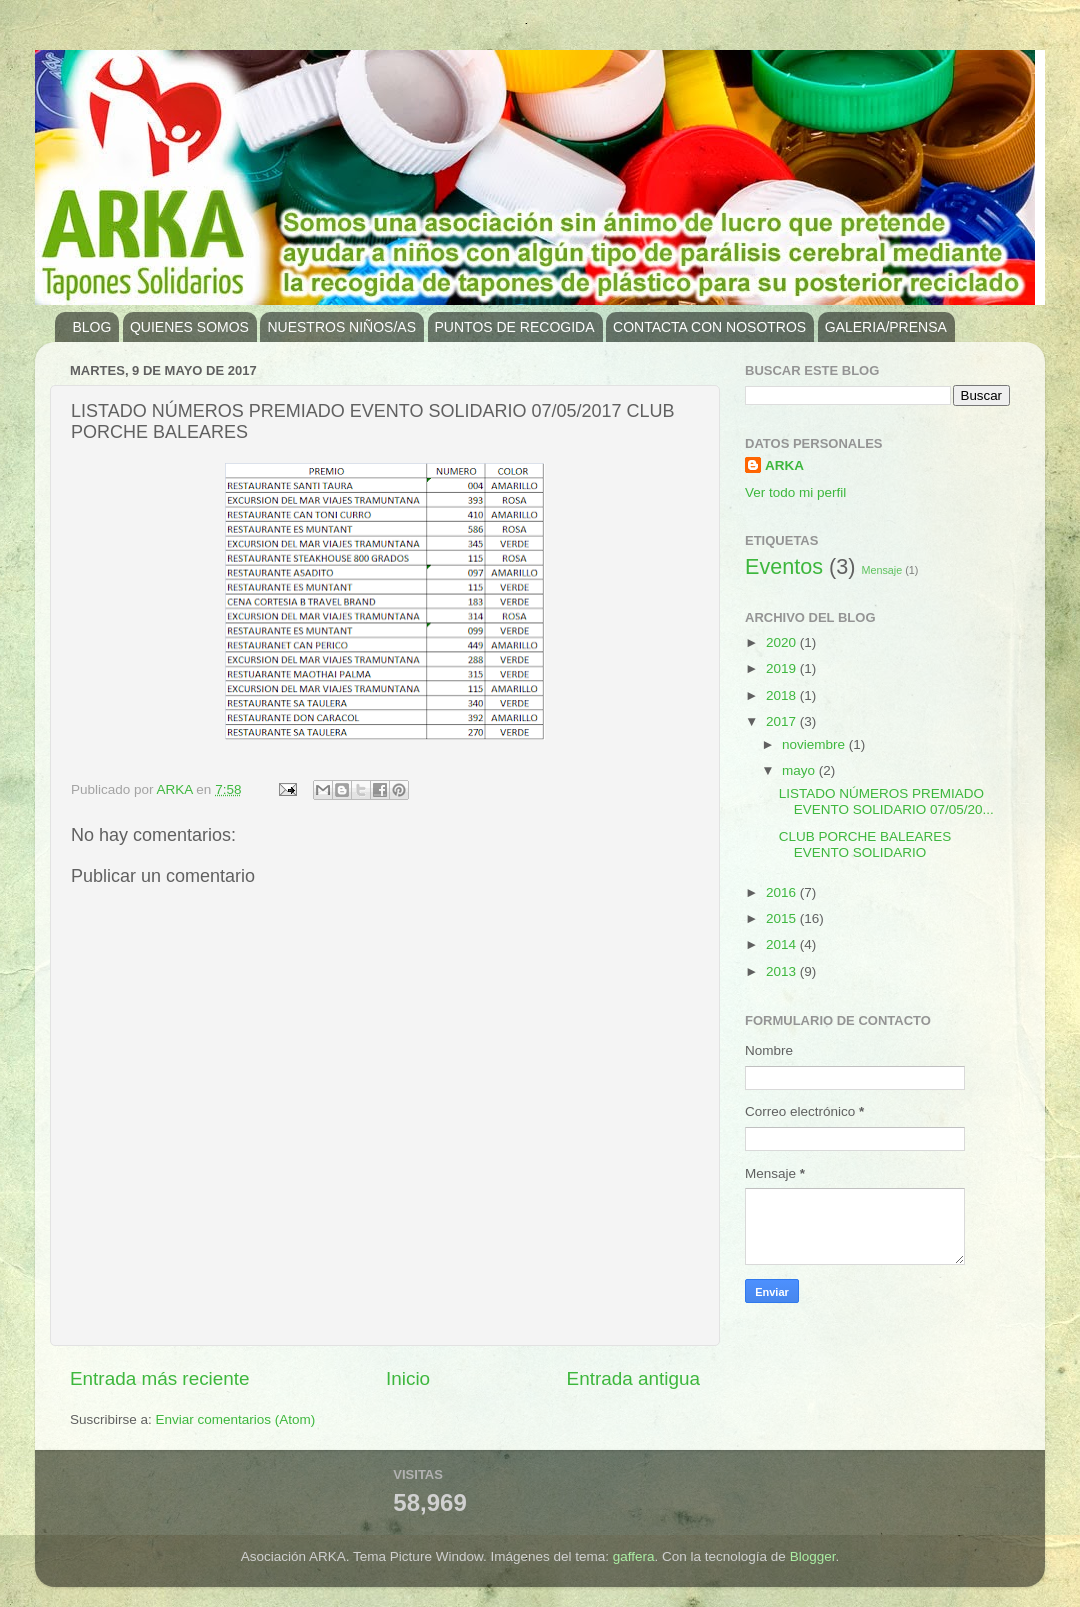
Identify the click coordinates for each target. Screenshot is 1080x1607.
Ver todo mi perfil (795, 492)
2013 (783, 971)
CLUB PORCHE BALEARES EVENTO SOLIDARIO (865, 844)
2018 (783, 695)
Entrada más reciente (160, 1378)
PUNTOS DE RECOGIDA (515, 327)
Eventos (784, 566)
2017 (783, 721)
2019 (783, 668)
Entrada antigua (633, 1378)
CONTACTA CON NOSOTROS (709, 327)
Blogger (813, 1556)
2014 (783, 944)
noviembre (815, 744)
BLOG (92, 327)
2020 (783, 642)
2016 (783, 892)
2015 (783, 918)
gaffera (634, 1556)
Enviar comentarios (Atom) (236, 1419)
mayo (800, 770)
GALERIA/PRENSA (886, 327)
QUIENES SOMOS (189, 327)
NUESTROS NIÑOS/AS (341, 327)
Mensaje (881, 570)
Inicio (408, 1378)
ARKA (784, 465)
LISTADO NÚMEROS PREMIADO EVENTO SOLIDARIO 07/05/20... (886, 801)
